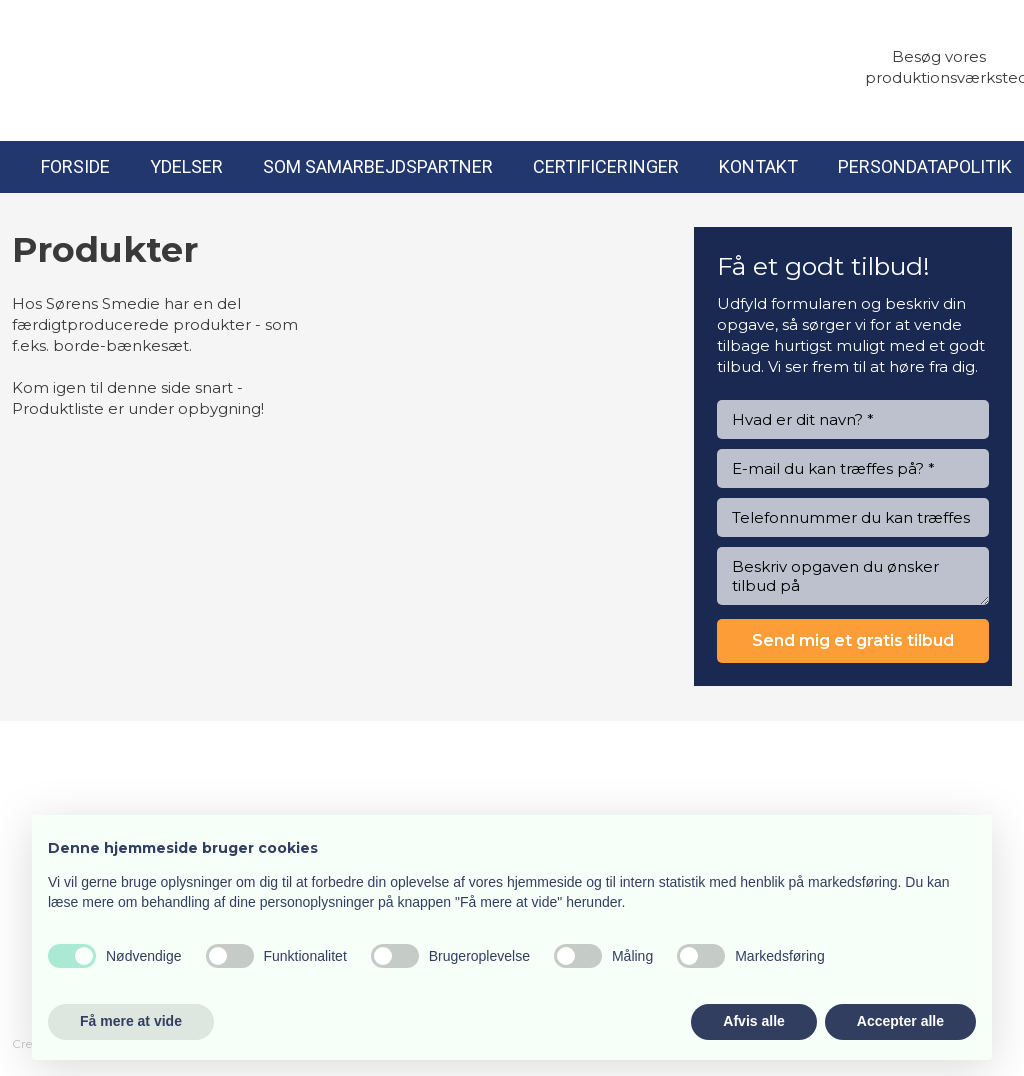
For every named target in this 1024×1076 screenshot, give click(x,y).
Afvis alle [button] (753, 1021)
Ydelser (186, 166)
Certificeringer (606, 166)
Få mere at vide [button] (131, 1021)
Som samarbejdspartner (378, 166)
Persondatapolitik (925, 166)
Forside (75, 166)
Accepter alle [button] (900, 1021)
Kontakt (758, 166)
